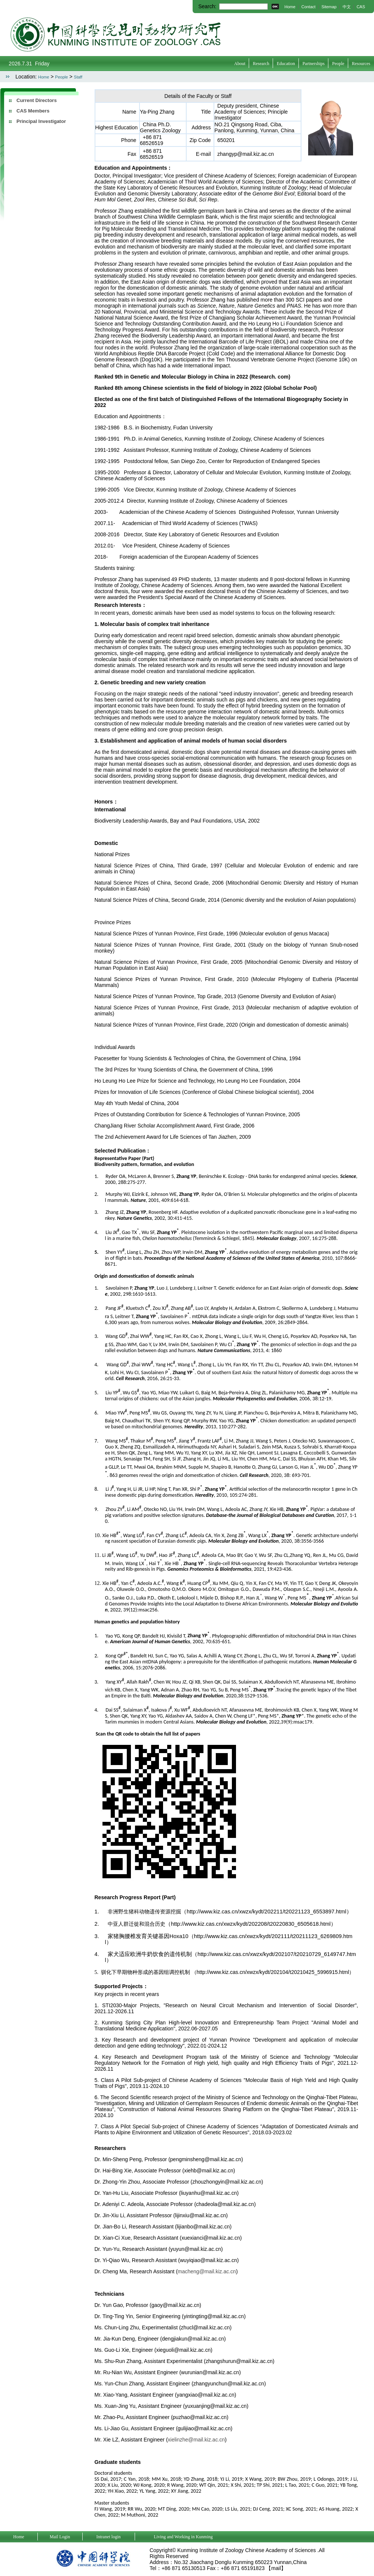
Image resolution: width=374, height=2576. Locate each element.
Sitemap (328, 6)
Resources (361, 63)
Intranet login (108, 2536)
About (239, 63)
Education (286, 63)
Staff (78, 77)
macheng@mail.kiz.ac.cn (207, 2271)
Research (261, 63)
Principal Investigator (41, 121)
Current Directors (36, 100)
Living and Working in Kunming (183, 2536)
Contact (308, 6)
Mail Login (60, 2536)
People (338, 63)
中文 (347, 6)
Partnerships (314, 63)
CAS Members (32, 111)
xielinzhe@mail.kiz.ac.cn (196, 2440)
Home (290, 6)
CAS (360, 6)
